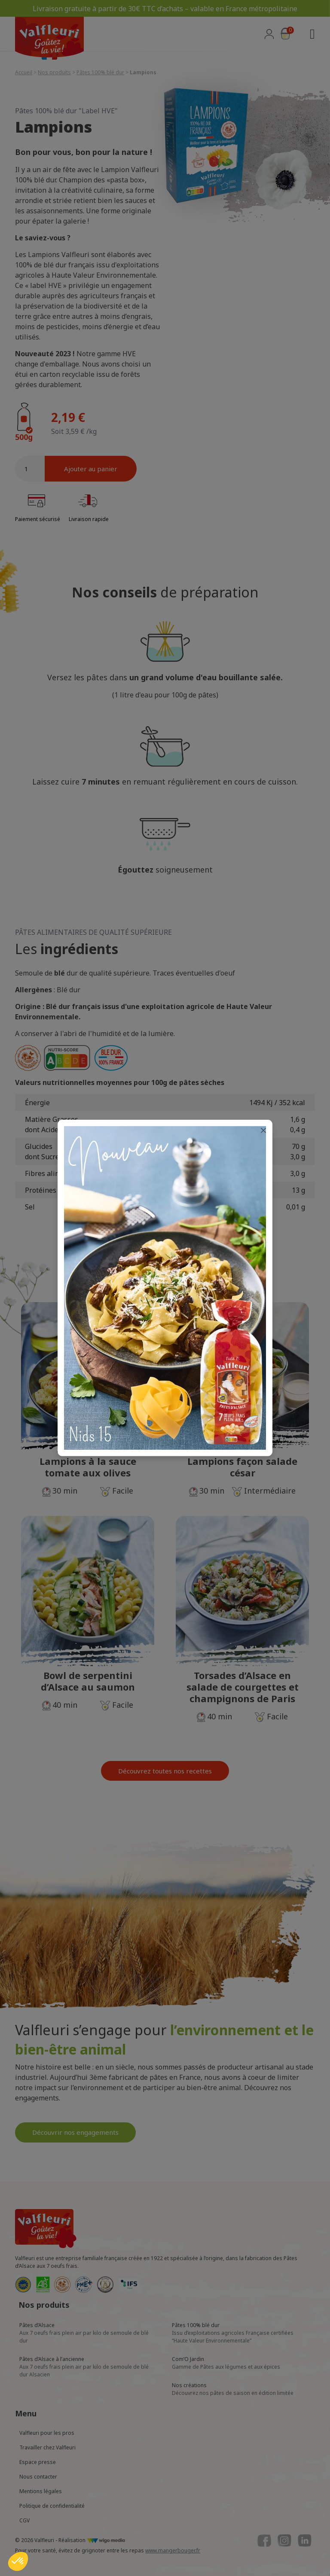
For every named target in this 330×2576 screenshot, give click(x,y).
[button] (18, 2561)
